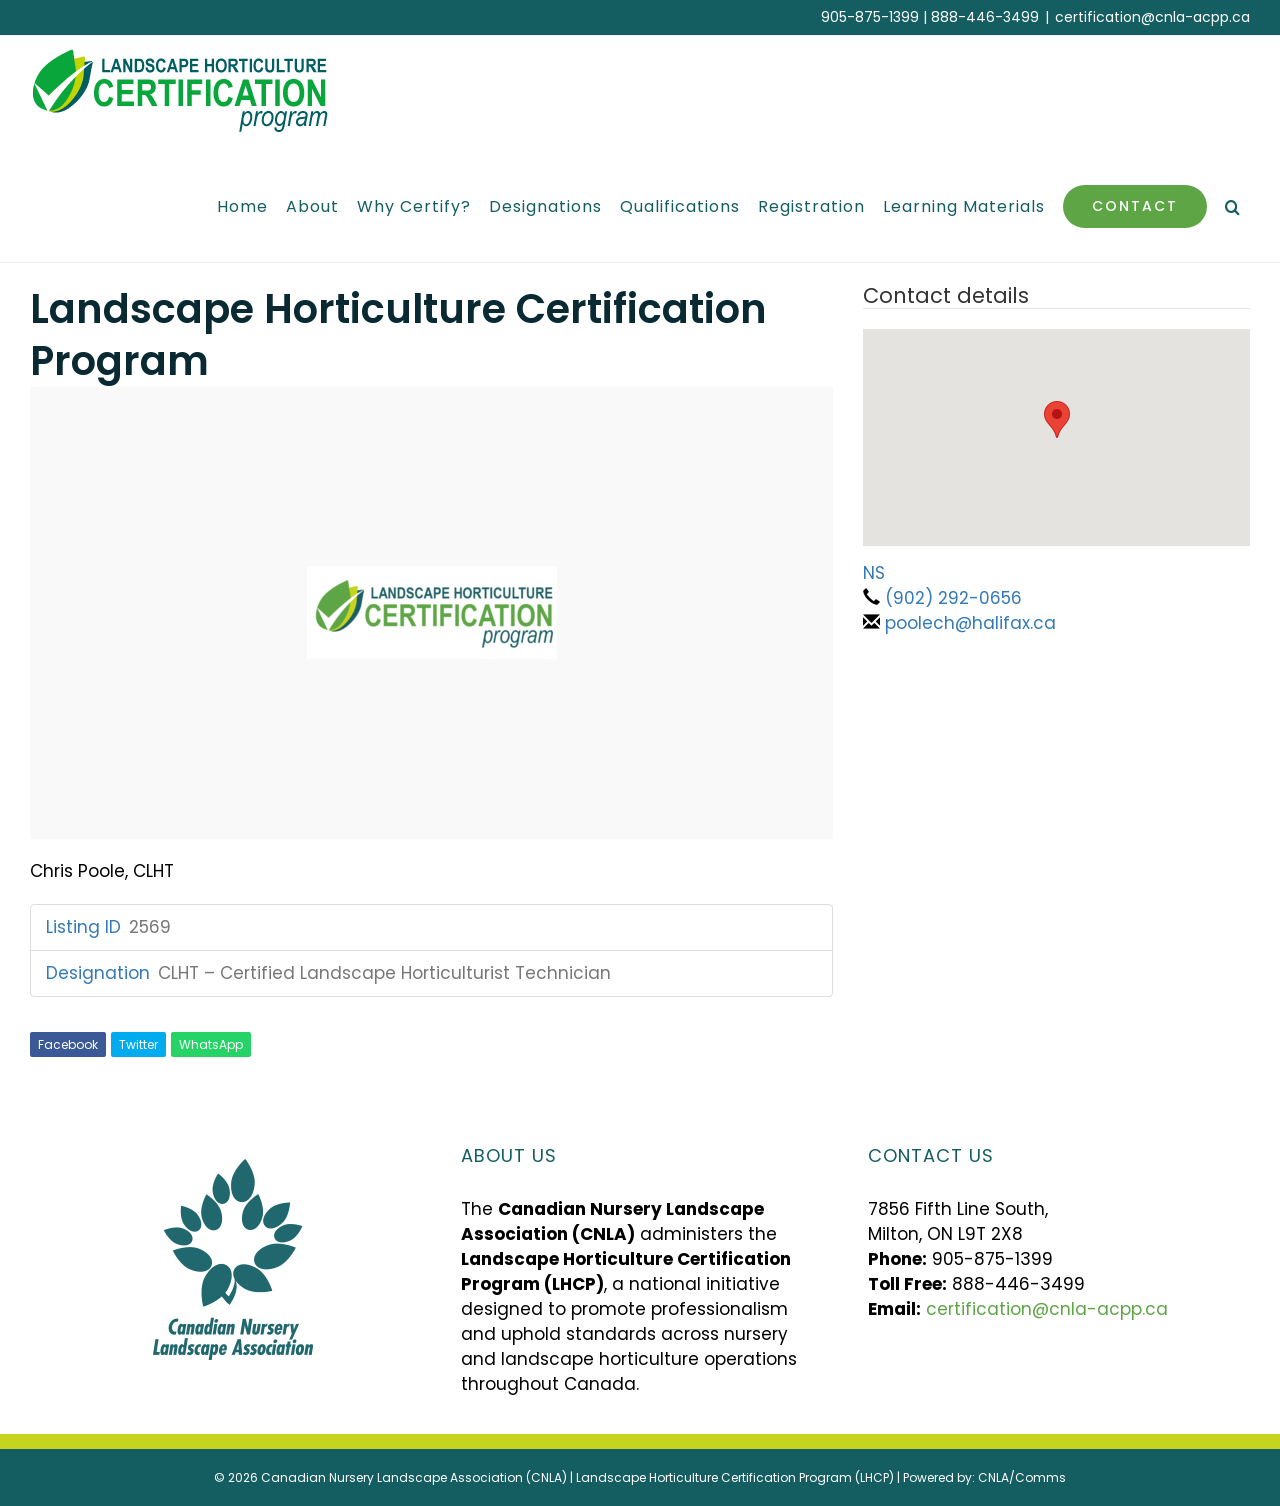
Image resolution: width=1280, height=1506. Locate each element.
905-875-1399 (870, 17)
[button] (1233, 206)
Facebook (68, 1044)
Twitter (138, 1044)
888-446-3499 (985, 17)
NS (874, 573)
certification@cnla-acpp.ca (1152, 17)
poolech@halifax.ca (970, 623)
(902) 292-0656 (953, 598)
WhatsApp (211, 1044)
